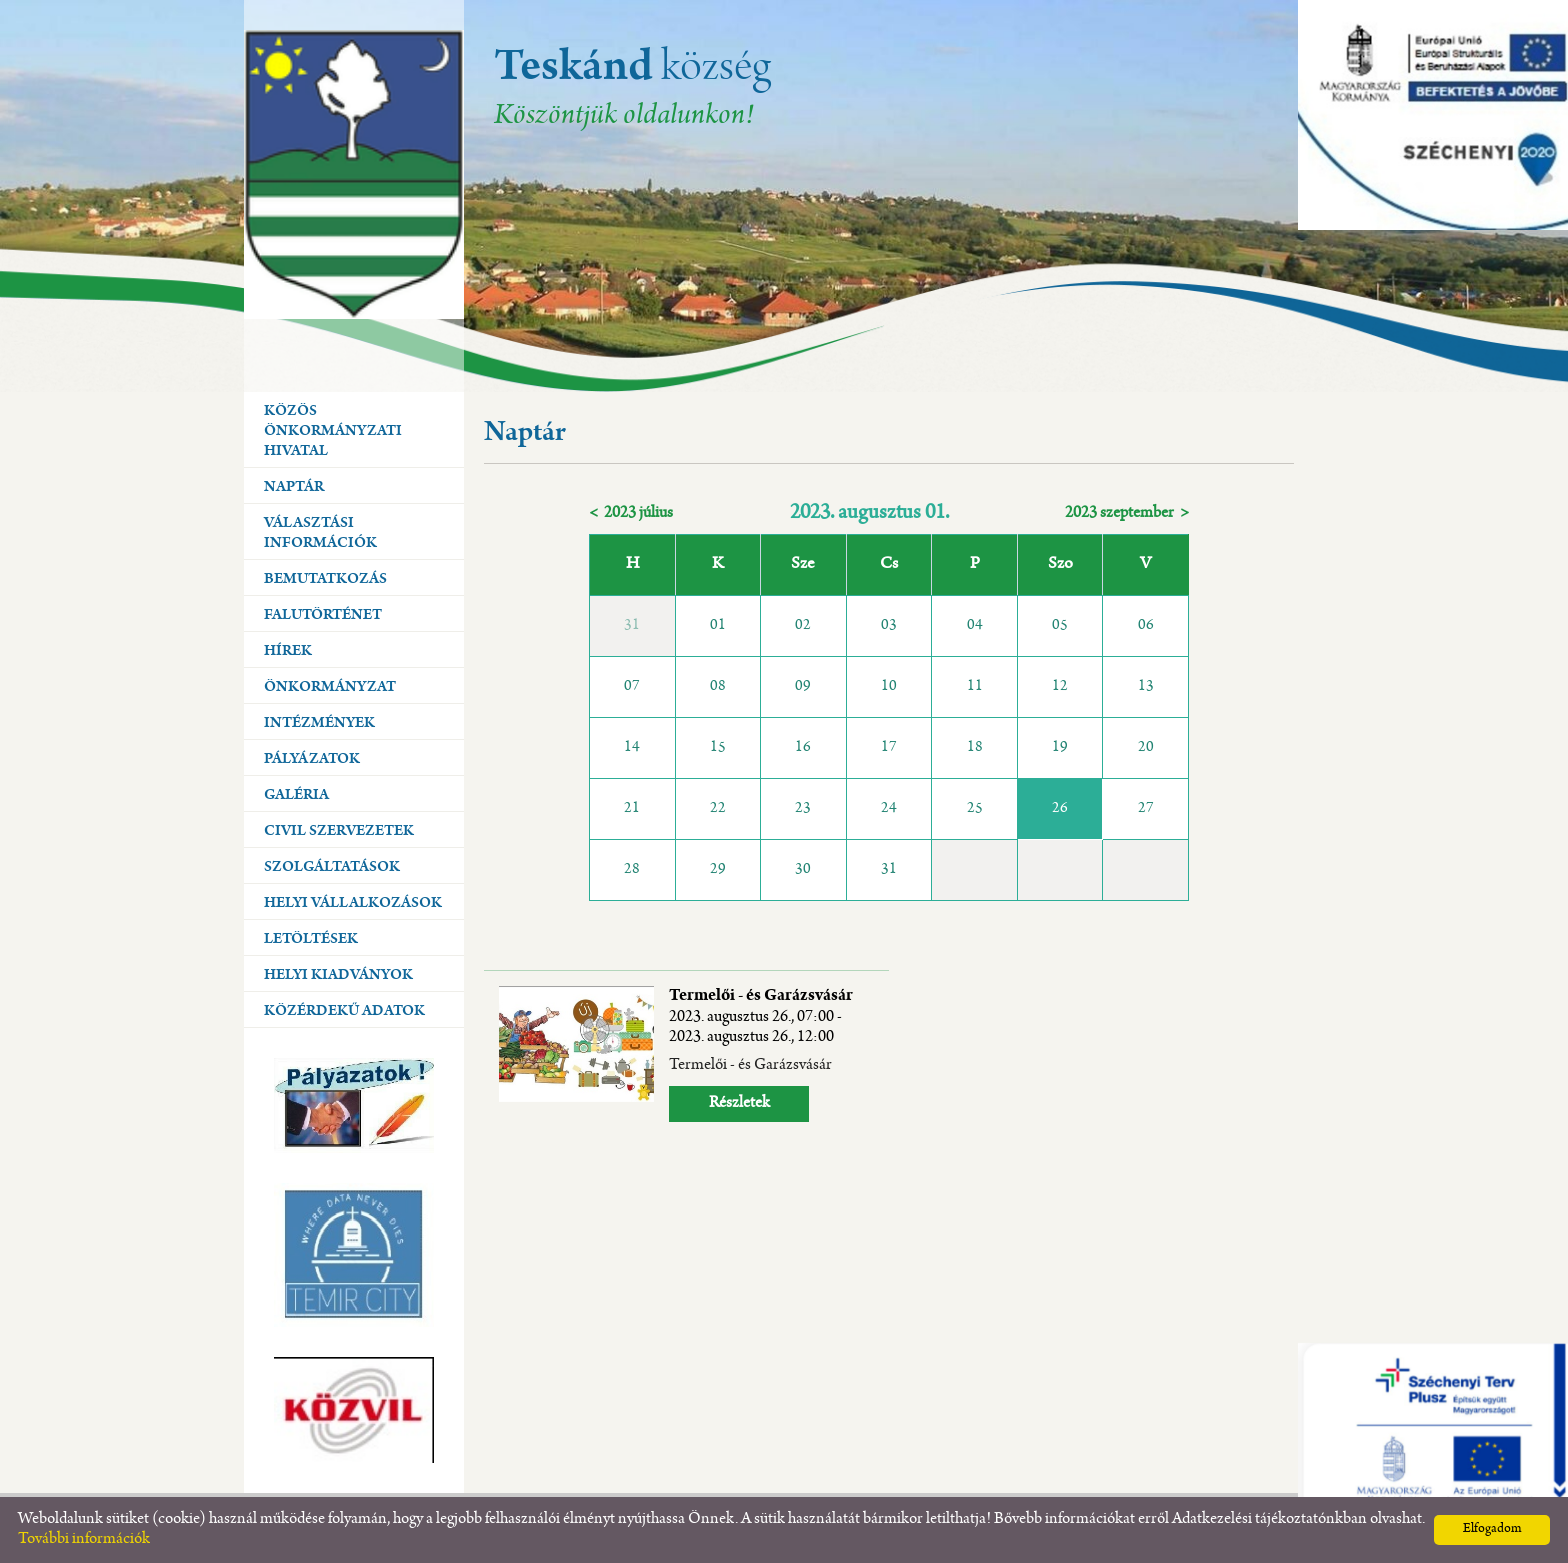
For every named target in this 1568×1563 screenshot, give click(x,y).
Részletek (739, 1103)
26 (1060, 809)
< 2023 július (631, 513)
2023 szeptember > (1127, 513)
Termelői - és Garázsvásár (761, 1017)
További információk (84, 1539)
